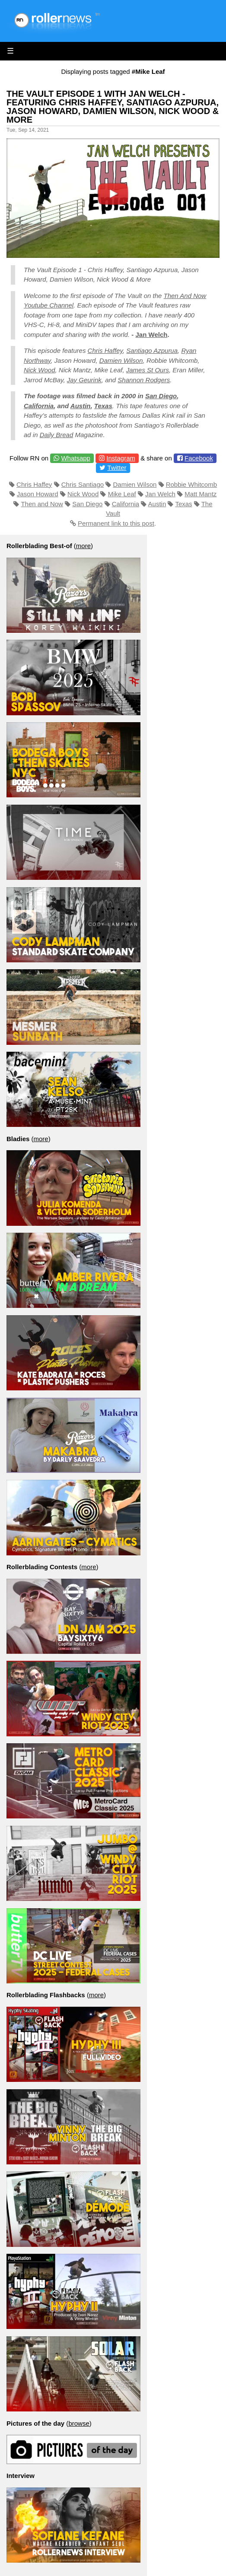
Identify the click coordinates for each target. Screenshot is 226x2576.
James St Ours (147, 370)
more (83, 545)
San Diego (161, 396)
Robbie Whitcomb (191, 484)
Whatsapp (75, 458)
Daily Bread (56, 434)
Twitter (116, 467)
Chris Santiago (82, 484)
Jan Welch (151, 334)
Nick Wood (39, 370)
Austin (80, 405)
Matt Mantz (200, 494)
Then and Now (42, 504)
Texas (103, 405)
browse (78, 2423)
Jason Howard (37, 494)
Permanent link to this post (116, 523)
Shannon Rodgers (144, 380)
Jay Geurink (84, 380)
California (39, 405)
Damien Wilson (121, 360)
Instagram (120, 458)
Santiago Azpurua (152, 350)
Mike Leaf (122, 494)
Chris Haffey (105, 350)
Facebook (199, 458)
